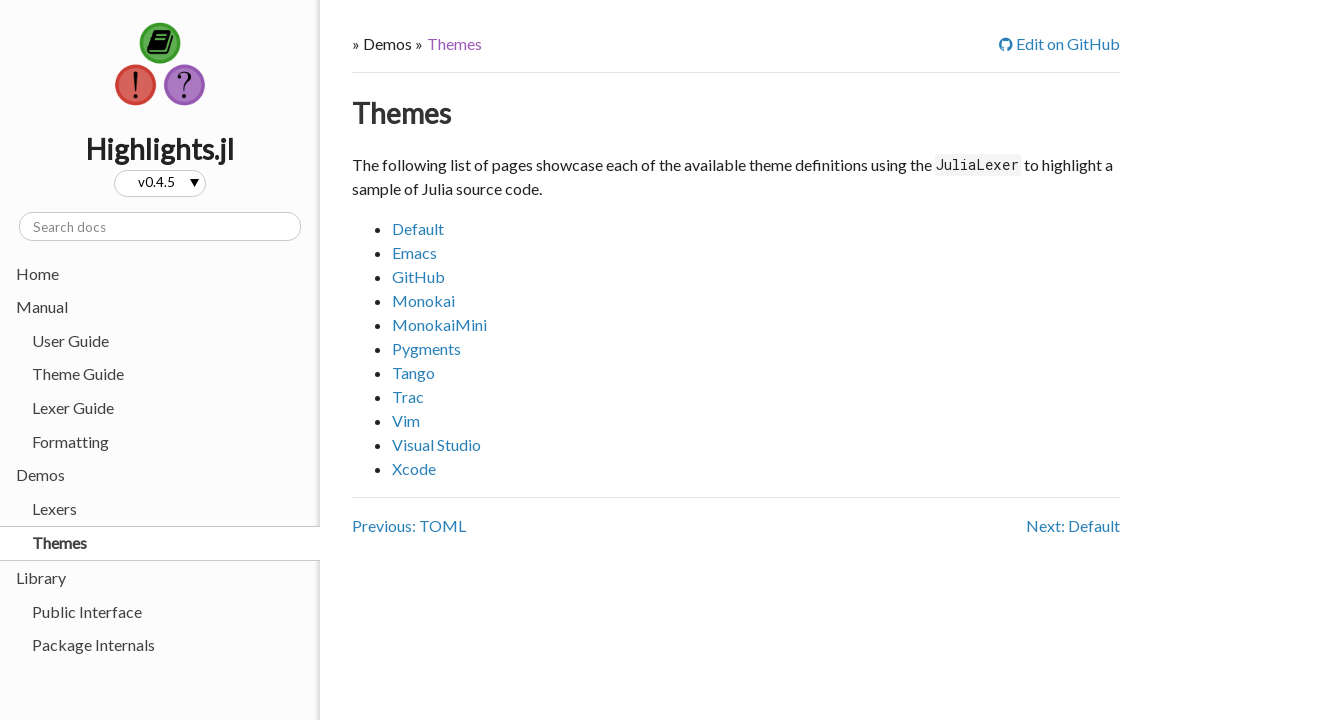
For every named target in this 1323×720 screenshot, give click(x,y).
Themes (59, 542)
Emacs (414, 252)
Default (418, 228)
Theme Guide (78, 373)
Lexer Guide (73, 407)
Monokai (423, 300)
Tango (413, 372)
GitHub (418, 276)
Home (37, 273)
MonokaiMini (439, 324)
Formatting (70, 441)
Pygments (426, 348)
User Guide (70, 340)
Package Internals (93, 644)
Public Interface (87, 611)
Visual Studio (436, 444)
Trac (408, 396)
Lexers (54, 508)
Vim (406, 420)
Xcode (414, 468)
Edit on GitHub (1059, 43)
